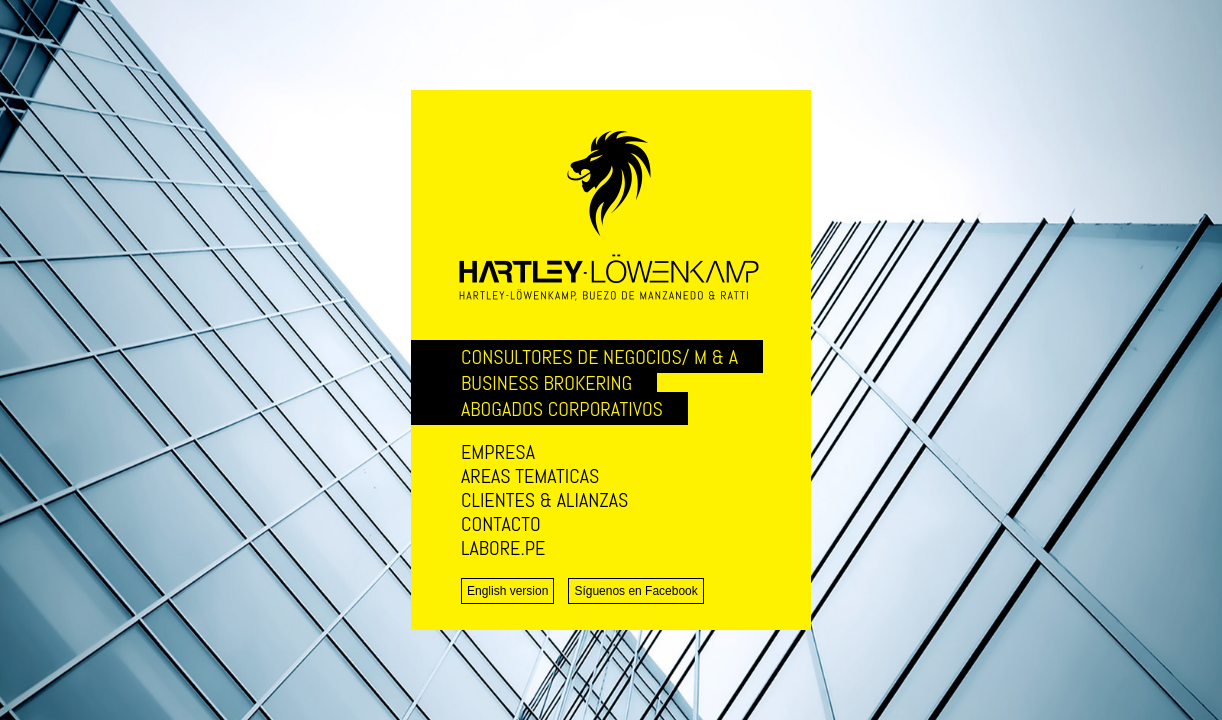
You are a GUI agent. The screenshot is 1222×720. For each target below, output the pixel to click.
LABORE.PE (503, 548)
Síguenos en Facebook (635, 591)
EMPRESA (498, 452)
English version (507, 591)
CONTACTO (501, 524)
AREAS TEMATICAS (530, 476)
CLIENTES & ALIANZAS (544, 500)
